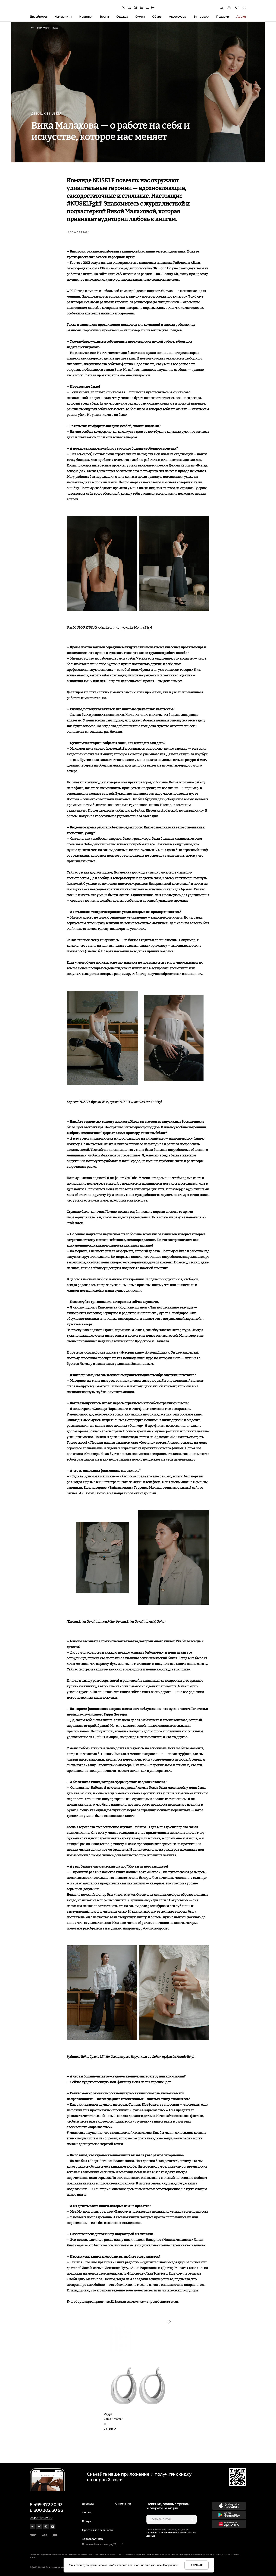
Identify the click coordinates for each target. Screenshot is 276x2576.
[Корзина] (244, 7)
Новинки (85, 16)
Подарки (222, 16)
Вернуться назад (44, 27)
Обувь (156, 16)
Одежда (122, 16)
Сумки (140, 16)
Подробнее (170, 2565)
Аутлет (241, 16)
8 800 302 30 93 (46, 2510)
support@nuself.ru (41, 2517)
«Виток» (166, 291)
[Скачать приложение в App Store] (229, 2506)
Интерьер (201, 16)
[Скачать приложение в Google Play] (229, 2515)
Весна (104, 16)
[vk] (32, 2526)
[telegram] (39, 2526)
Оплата (86, 2512)
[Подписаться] (192, 2519)
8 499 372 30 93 (46, 2504)
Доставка (88, 2503)
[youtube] (52, 2526)
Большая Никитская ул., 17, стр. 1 (102, 2544)
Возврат (87, 2521)
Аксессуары (178, 16)
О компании (123, 2503)
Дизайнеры (38, 16)
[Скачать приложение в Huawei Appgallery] (229, 2524)
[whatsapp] (46, 2526)
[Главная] (138, 7)
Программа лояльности (97, 2530)
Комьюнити (63, 16)
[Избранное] (237, 7)
